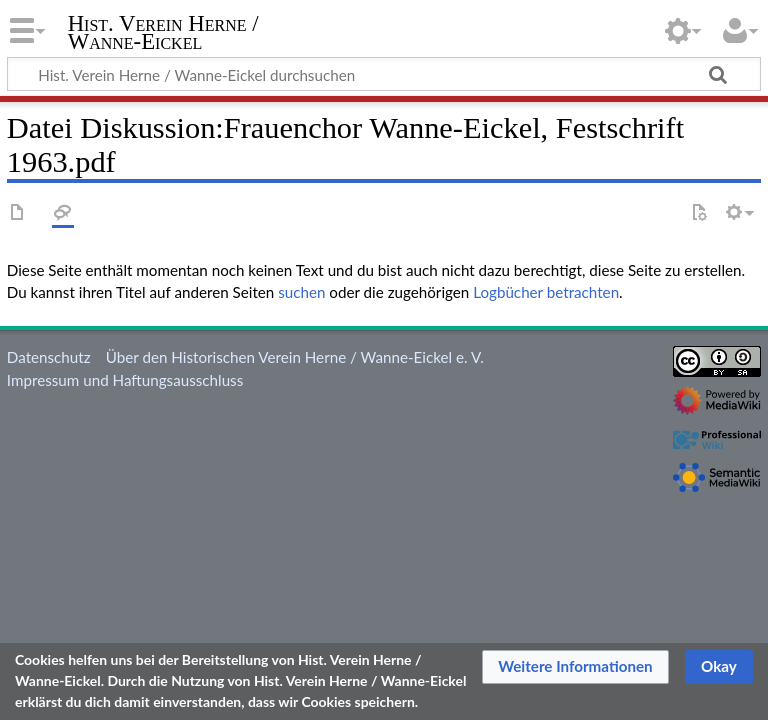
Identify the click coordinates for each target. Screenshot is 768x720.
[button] (575, 667)
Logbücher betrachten (546, 292)
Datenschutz (49, 357)
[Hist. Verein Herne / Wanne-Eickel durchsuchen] (384, 74)
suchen (301, 292)
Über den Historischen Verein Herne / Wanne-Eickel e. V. (295, 357)
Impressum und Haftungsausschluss (125, 380)
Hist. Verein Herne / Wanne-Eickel (163, 33)
